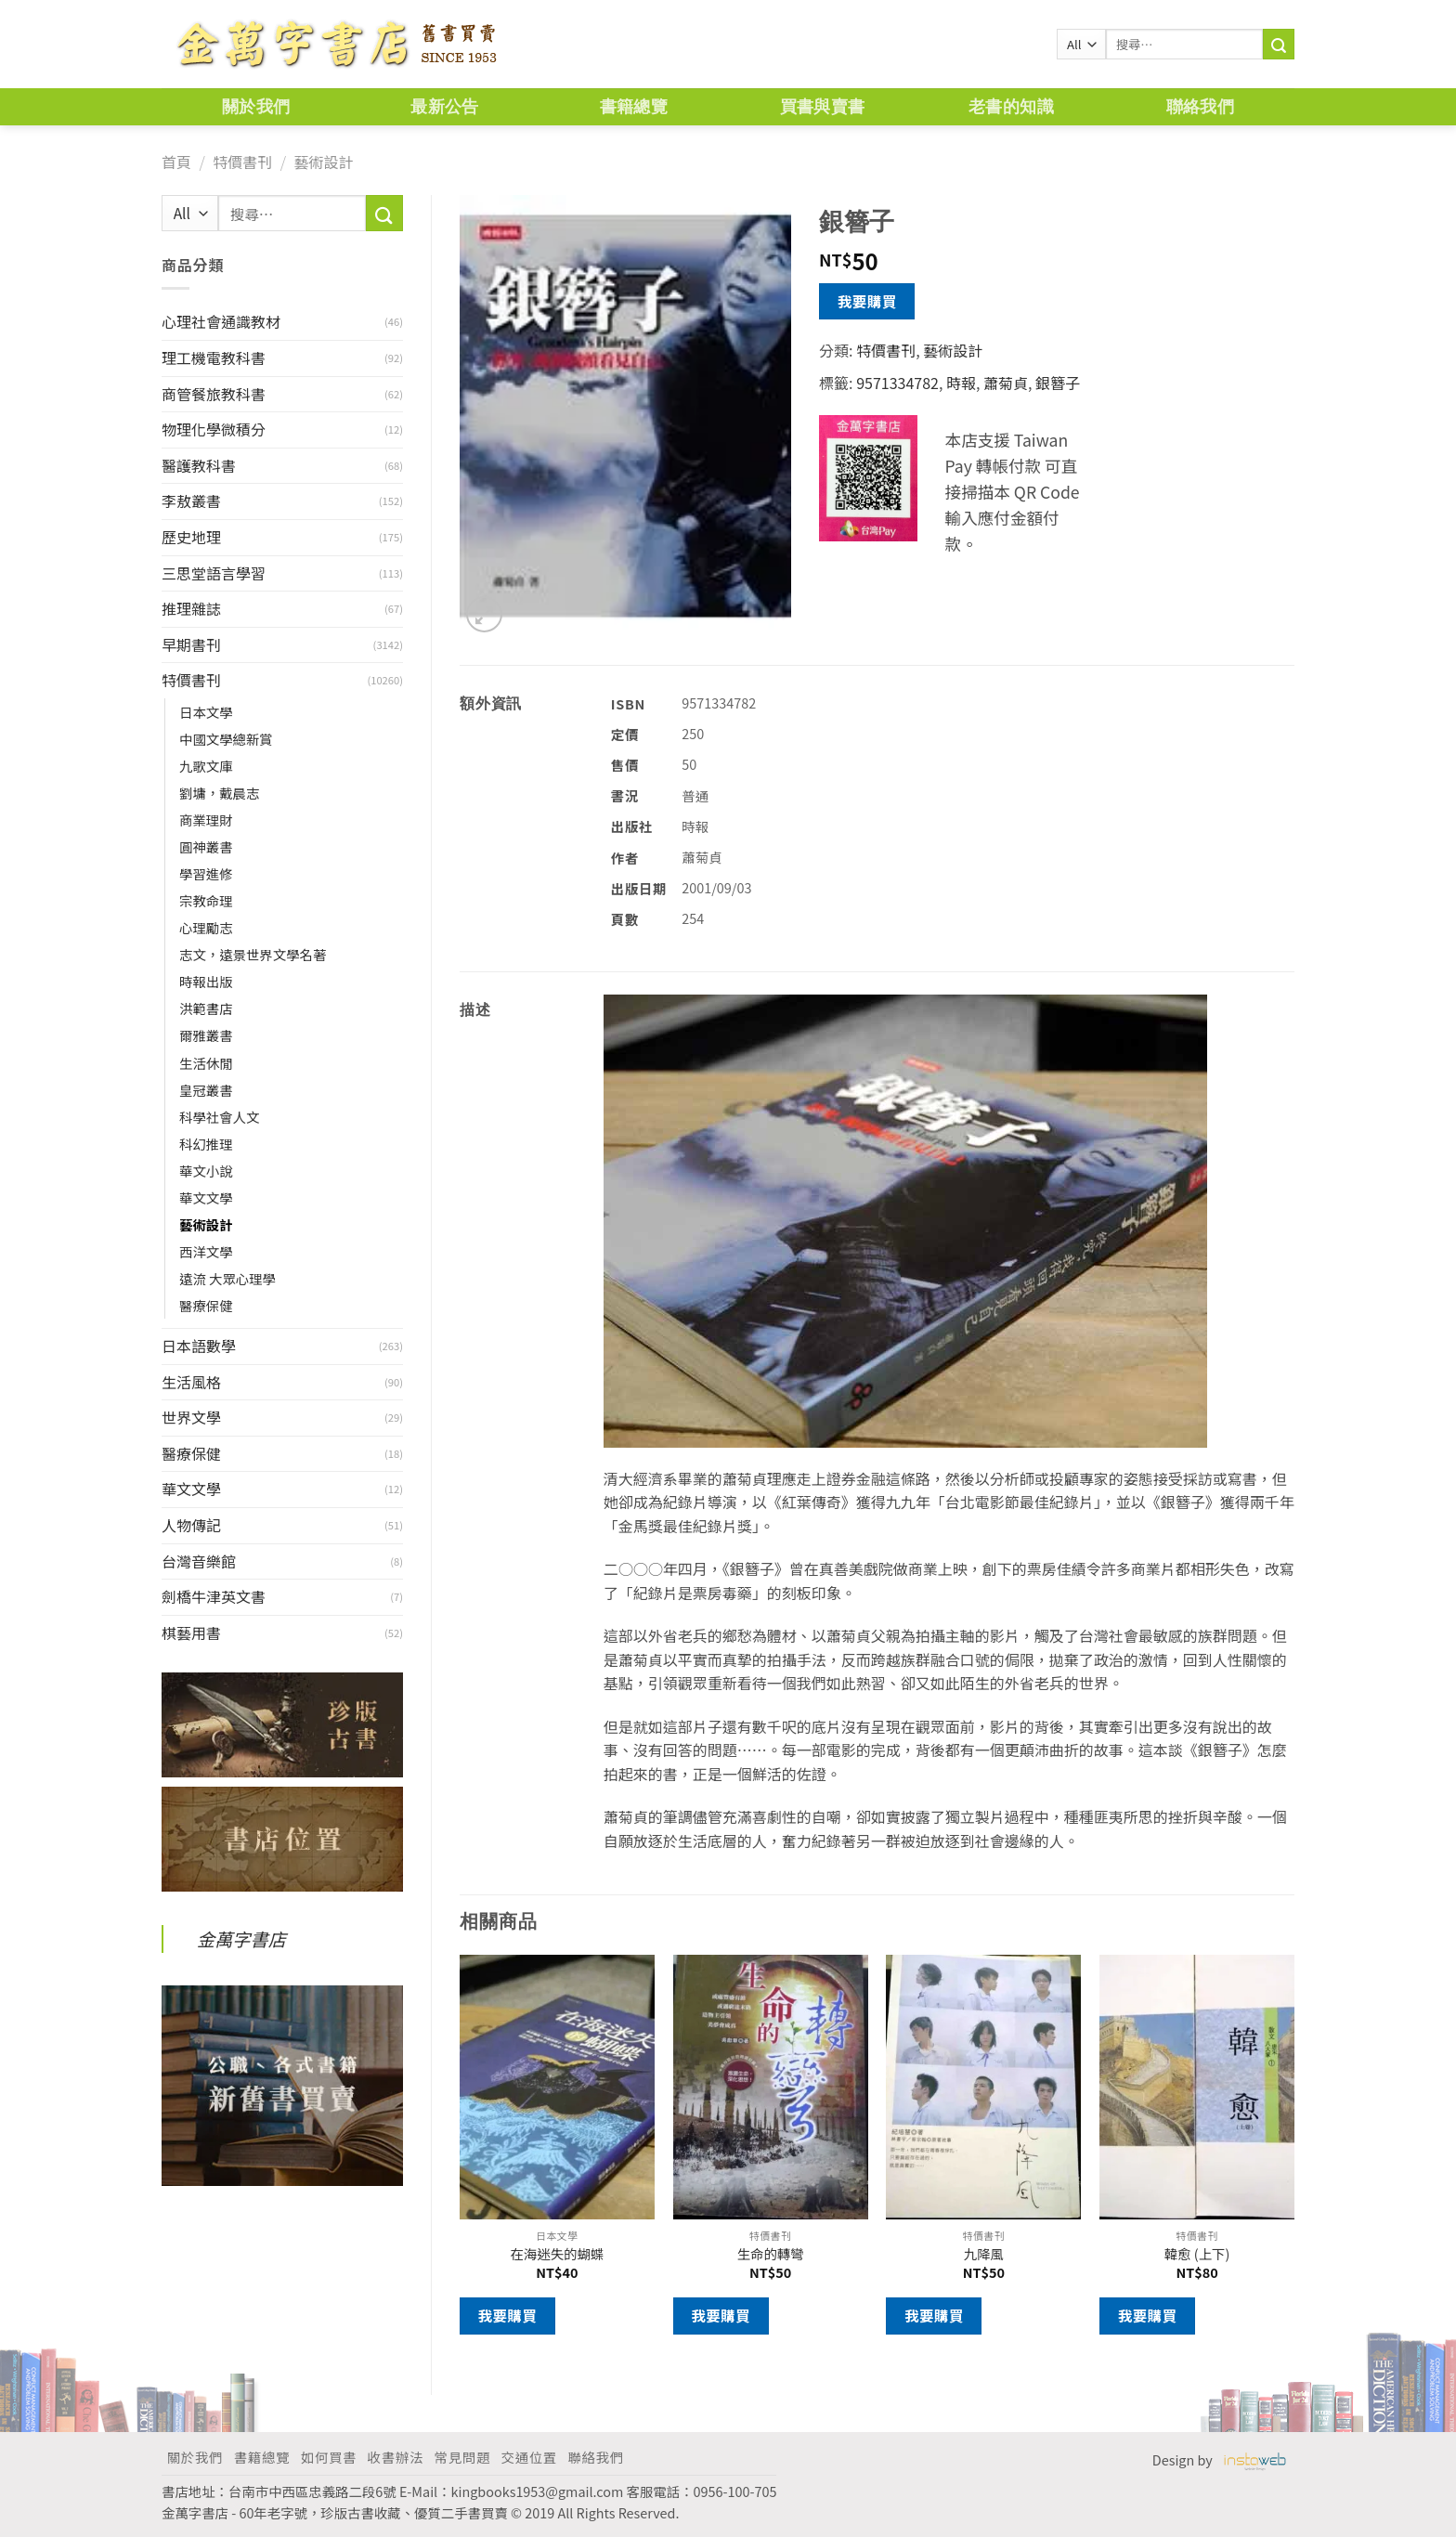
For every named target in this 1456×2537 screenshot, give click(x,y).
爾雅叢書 (206, 1035)
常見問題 (462, 2456)
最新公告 (444, 106)
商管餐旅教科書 (214, 394)
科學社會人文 (219, 1116)
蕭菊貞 (1005, 382)
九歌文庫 (206, 765)
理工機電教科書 (214, 357)
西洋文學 (206, 1251)
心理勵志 (206, 927)
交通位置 (529, 2456)
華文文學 (206, 1197)
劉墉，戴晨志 (219, 792)
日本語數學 (199, 1345)
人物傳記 (191, 1525)
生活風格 (191, 1382)
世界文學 (191, 1417)
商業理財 (206, 819)
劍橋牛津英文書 (214, 1596)
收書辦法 (395, 2456)
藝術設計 (323, 161)
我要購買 (867, 301)
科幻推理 (206, 1143)
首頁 (176, 161)
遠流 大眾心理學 (227, 1278)
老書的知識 (1011, 106)
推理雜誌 (191, 608)
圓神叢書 (206, 846)
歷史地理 (191, 537)
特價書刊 (242, 161)
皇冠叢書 (206, 1089)
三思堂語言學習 (214, 573)
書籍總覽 (634, 106)
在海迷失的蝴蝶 (557, 2254)
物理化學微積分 (214, 429)
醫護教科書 (199, 465)
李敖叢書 (191, 500)
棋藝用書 (191, 1632)
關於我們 (256, 106)
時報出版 (206, 981)
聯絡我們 (1200, 106)
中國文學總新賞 (226, 738)
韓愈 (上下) (1197, 2254)
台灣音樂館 (199, 1561)
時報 (961, 382)
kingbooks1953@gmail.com (537, 2491)
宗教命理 (206, 900)
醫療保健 (206, 1305)
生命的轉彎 (770, 2254)
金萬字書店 (241, 1939)
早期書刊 (191, 644)
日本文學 (206, 712)
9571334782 (897, 382)
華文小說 (206, 1170)
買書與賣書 (822, 106)
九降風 (984, 2254)
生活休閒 (206, 1063)
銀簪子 (1057, 382)
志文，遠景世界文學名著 (252, 954)
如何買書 (329, 2456)
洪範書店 (206, 1008)
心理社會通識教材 (221, 321)
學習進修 (206, 873)
